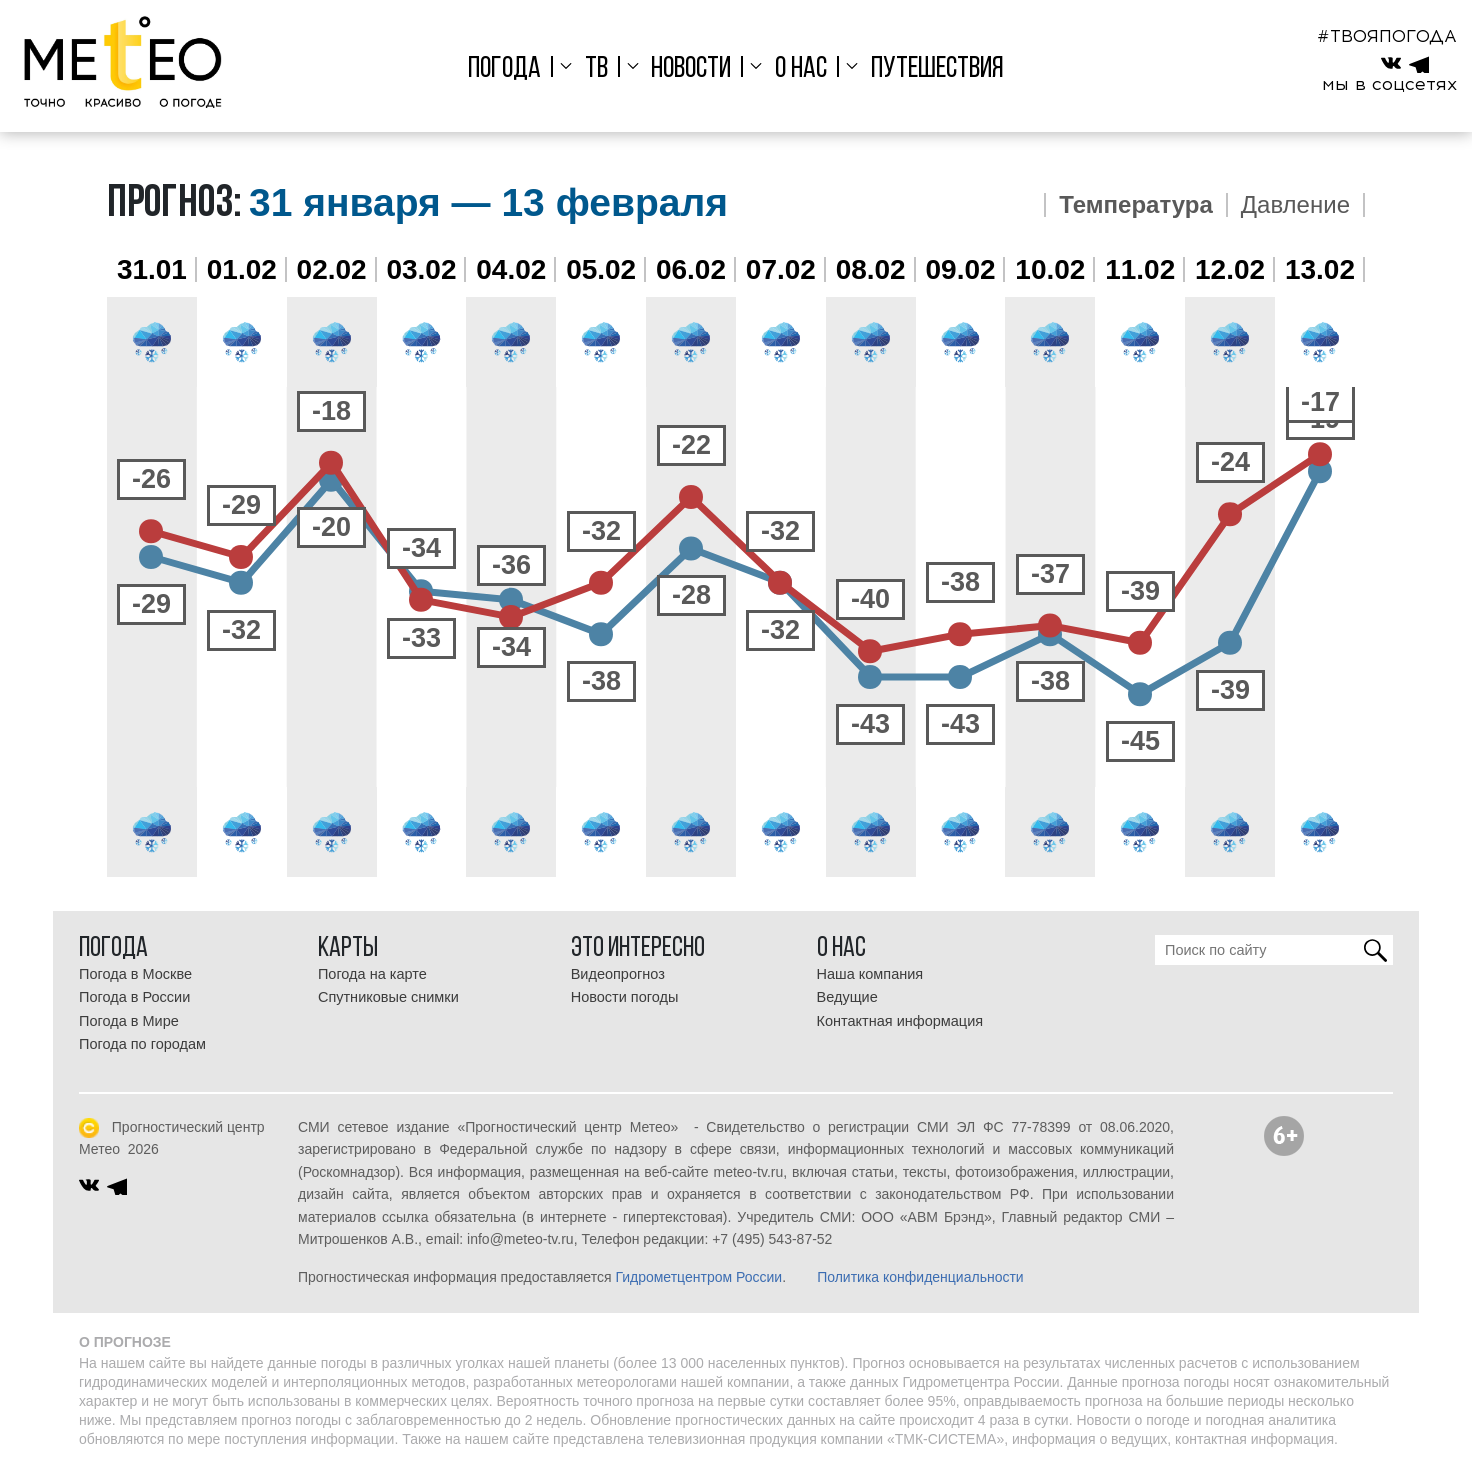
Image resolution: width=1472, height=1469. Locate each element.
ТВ (596, 69)
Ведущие (847, 997)
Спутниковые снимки (388, 997)
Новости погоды (625, 997)
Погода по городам (142, 1044)
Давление (1295, 205)
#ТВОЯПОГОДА (1387, 36)
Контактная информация (900, 1021)
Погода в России (134, 997)
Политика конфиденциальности (920, 1277)
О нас (801, 69)
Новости (691, 69)
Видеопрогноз (618, 974)
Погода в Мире (129, 1021)
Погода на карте (372, 974)
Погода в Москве (135, 974)
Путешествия (937, 69)
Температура (1136, 205)
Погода (504, 69)
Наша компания (870, 974)
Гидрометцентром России (698, 1277)
